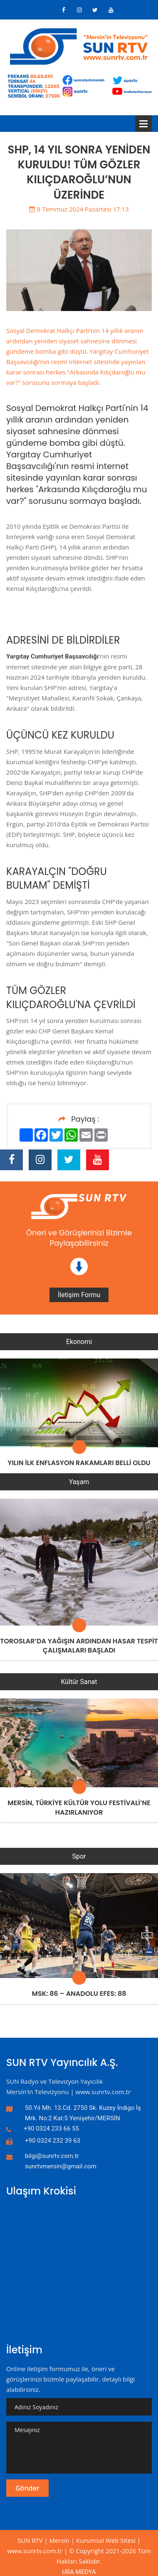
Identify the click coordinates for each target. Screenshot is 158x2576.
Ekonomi (79, 1342)
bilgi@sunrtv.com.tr (52, 2156)
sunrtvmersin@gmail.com (60, 2166)
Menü (143, 123)
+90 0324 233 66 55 (51, 2128)
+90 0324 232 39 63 (52, 2140)
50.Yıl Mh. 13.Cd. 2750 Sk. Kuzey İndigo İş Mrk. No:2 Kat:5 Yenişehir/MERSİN (83, 2113)
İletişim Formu (79, 1295)
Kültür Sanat (79, 1682)
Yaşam (79, 1482)
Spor (79, 1856)
